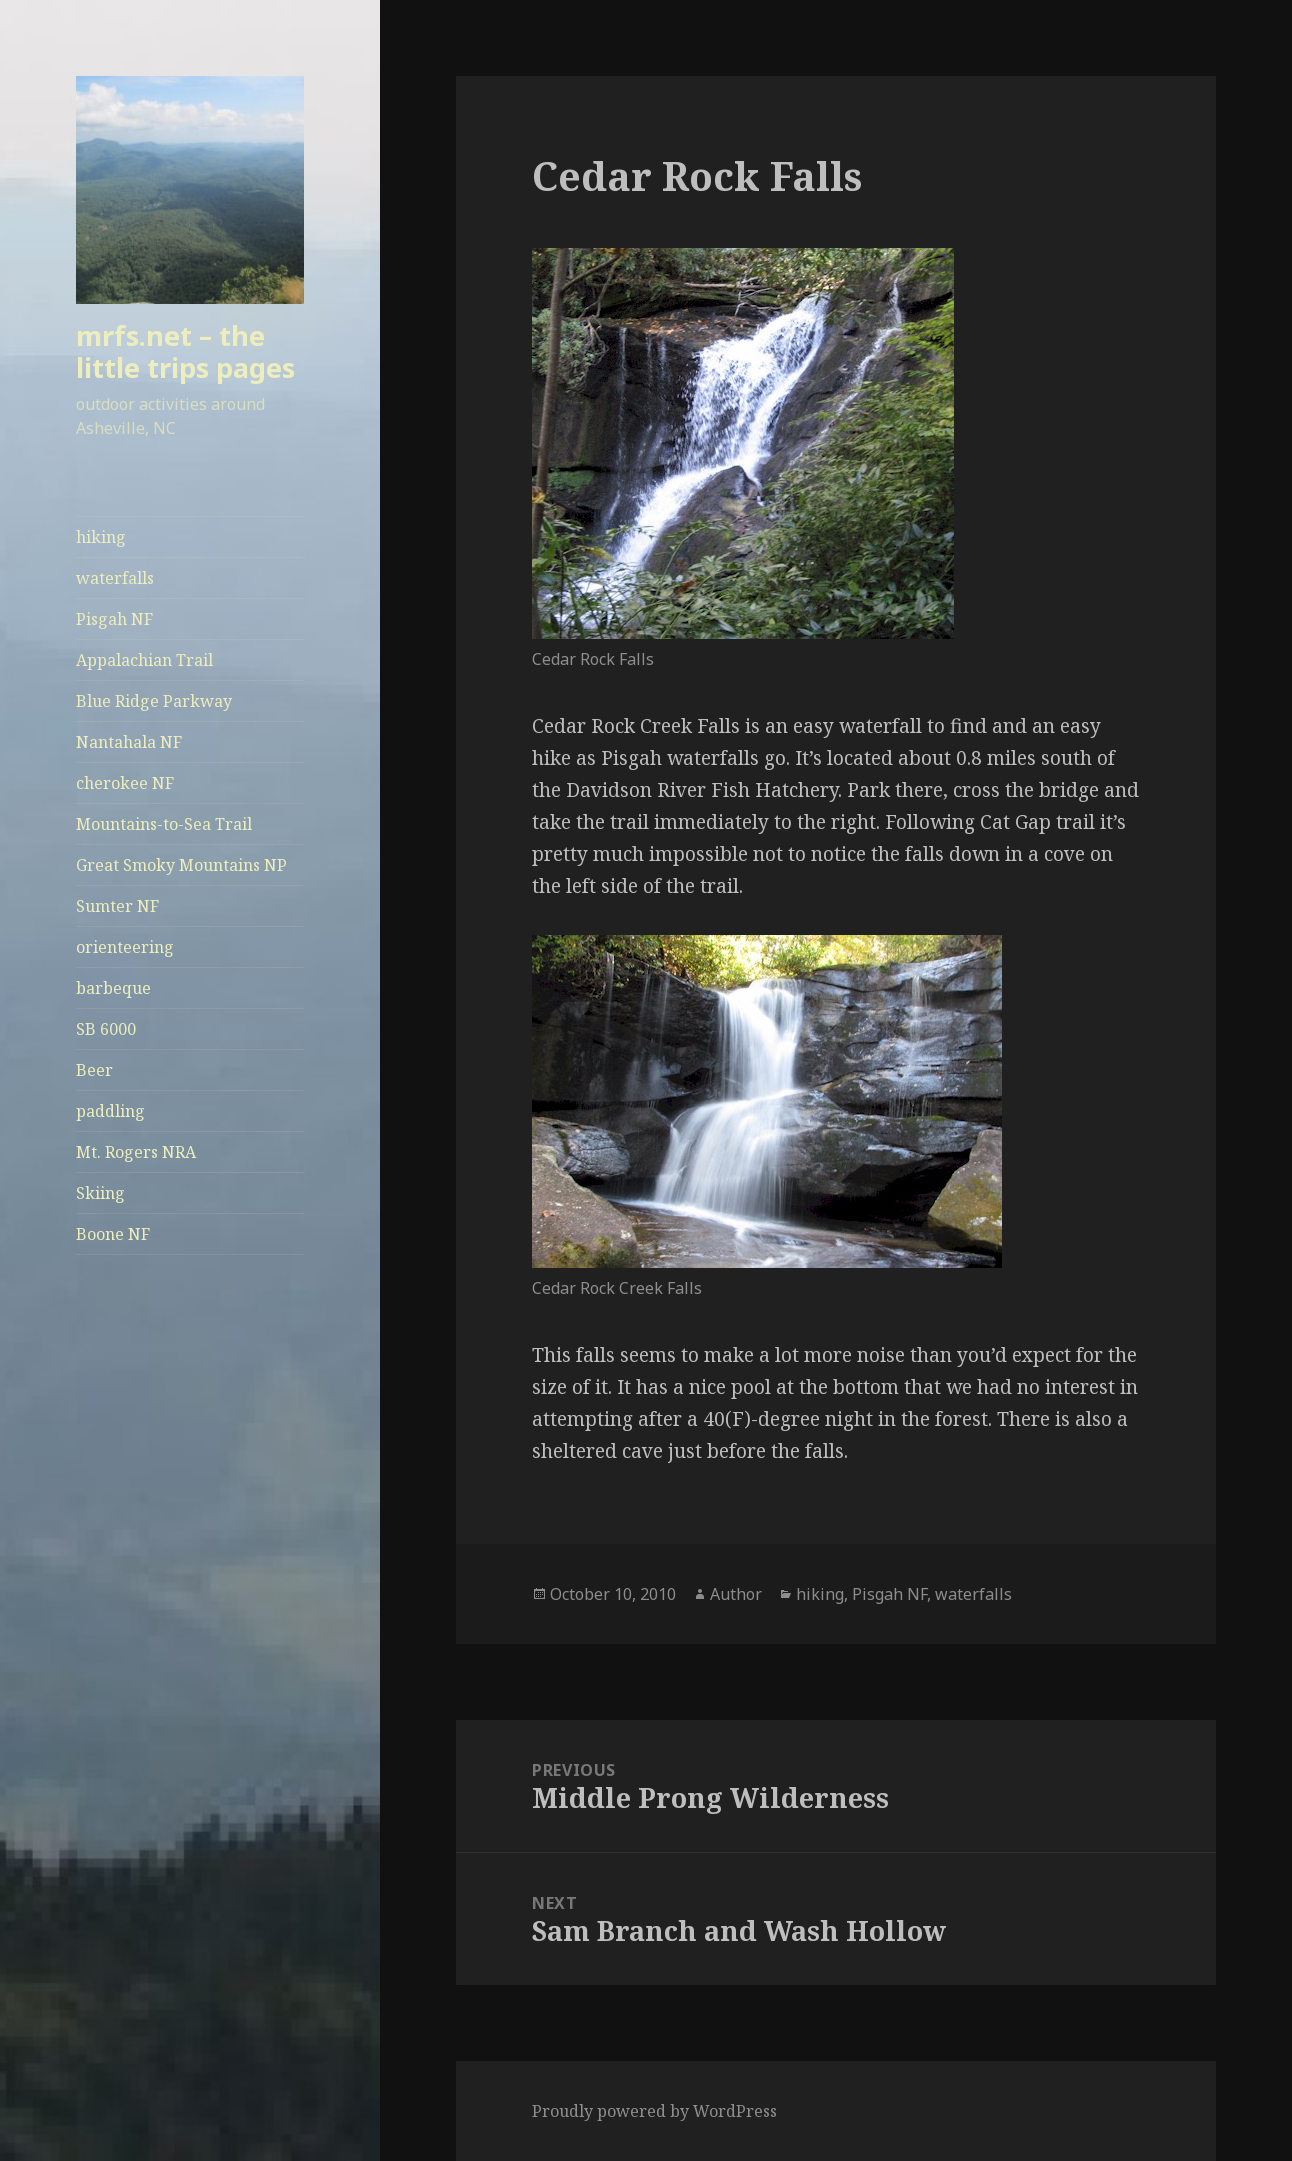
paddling (110, 1111)
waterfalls (115, 578)
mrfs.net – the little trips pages (185, 351)
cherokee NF (125, 783)
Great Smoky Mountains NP (181, 865)
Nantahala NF (129, 742)
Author (736, 1594)
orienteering (125, 947)
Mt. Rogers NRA (136, 1152)
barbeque (113, 988)
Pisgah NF (114, 619)
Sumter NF (117, 906)
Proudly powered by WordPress (654, 2111)
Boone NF (113, 1234)
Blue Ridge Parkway (154, 701)
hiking (101, 537)
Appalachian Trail (144, 660)
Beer (94, 1070)
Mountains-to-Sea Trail (164, 824)
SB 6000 (106, 1029)
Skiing (100, 1193)
